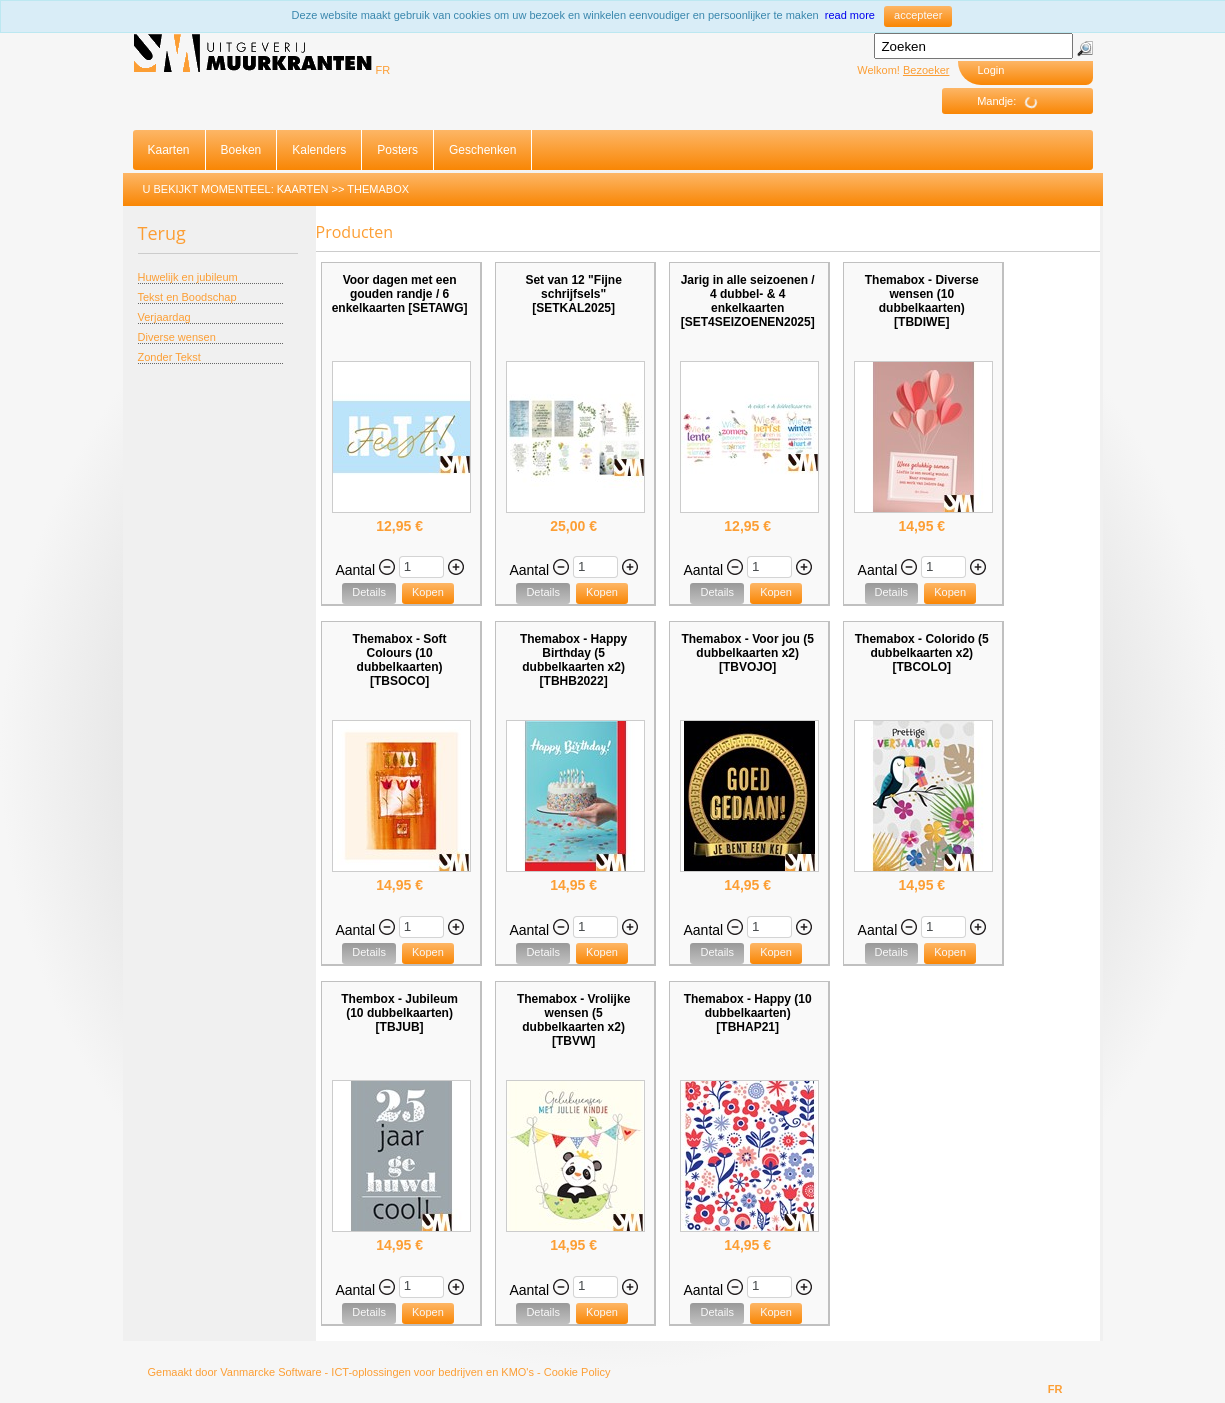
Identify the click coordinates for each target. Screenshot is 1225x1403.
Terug (162, 233)
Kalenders (319, 150)
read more (850, 15)
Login (991, 70)
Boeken (241, 150)
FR (383, 70)
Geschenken (482, 150)
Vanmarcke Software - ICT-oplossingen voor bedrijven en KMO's (377, 1372)
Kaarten (169, 150)
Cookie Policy (577, 1372)
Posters (397, 150)
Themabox (378, 189)
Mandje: (1014, 102)
